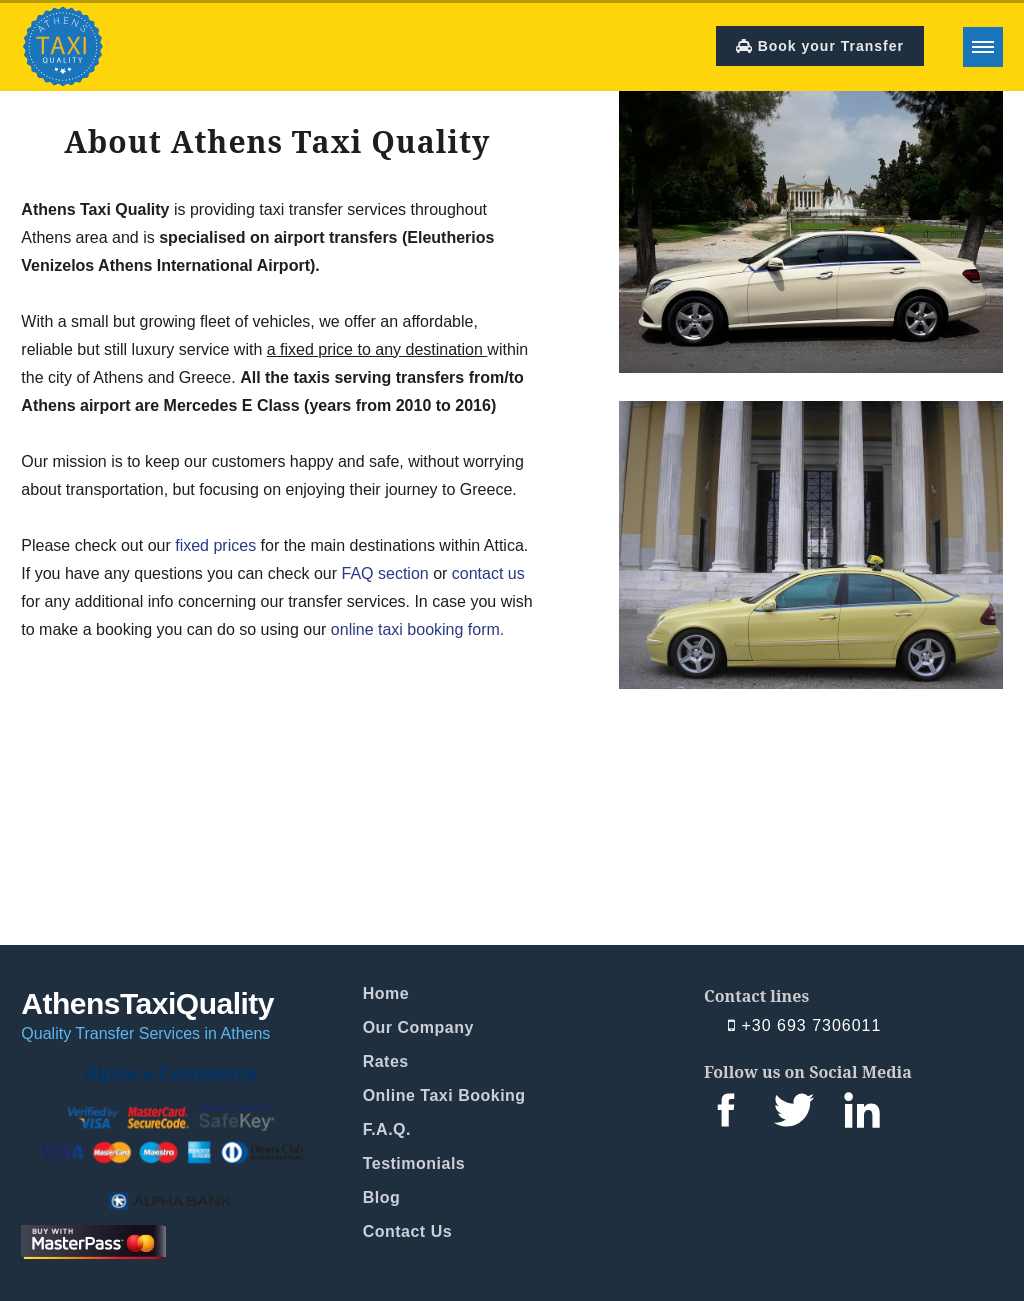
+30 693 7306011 (804, 1026)
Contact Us (407, 1231)
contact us (488, 573)
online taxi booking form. (417, 629)
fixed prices (215, 545)
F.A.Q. (387, 1129)
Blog (382, 1197)
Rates (386, 1061)
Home (386, 993)
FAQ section (385, 573)
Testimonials (414, 1163)
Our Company (418, 1027)
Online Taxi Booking (444, 1095)
